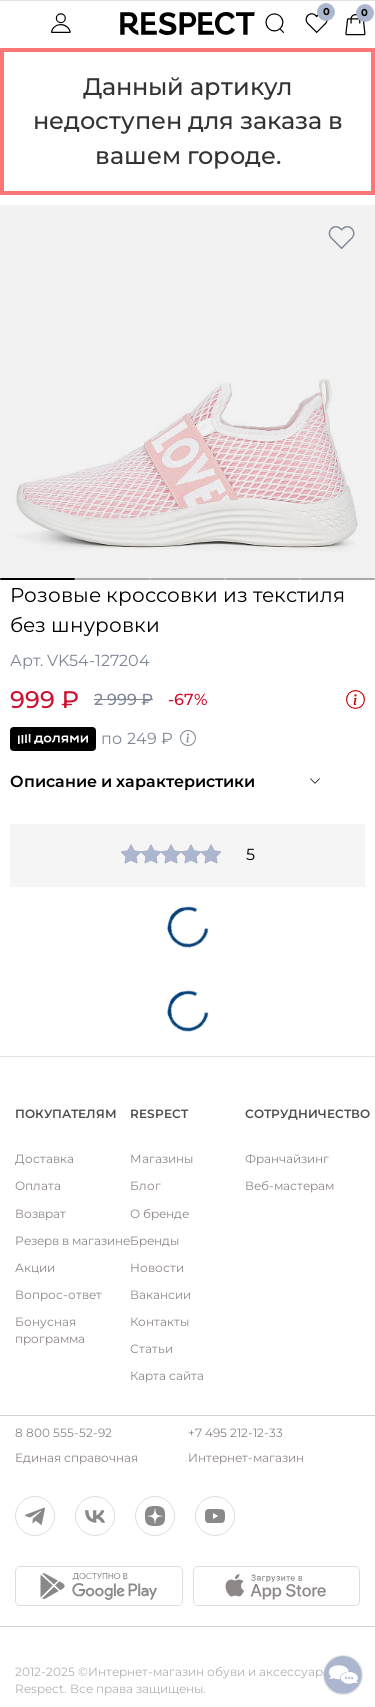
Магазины (161, 1158)
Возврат (40, 1213)
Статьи (151, 1348)
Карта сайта (167, 1375)
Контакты (159, 1321)
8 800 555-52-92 (63, 1432)
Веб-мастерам (289, 1185)
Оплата (38, 1185)
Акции (35, 1267)
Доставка (44, 1158)
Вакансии (160, 1294)
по (104, 739)
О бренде (159, 1213)
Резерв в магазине (72, 1240)
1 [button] (37, 579)
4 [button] (262, 579)
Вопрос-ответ (58, 1294)
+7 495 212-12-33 (235, 1432)
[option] (187, 392)
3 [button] (187, 579)
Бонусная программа (50, 1330)
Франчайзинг (287, 1158)
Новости (157, 1267)
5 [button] (337, 579)
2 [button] (112, 579)
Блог (145, 1185)
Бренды (154, 1240)
